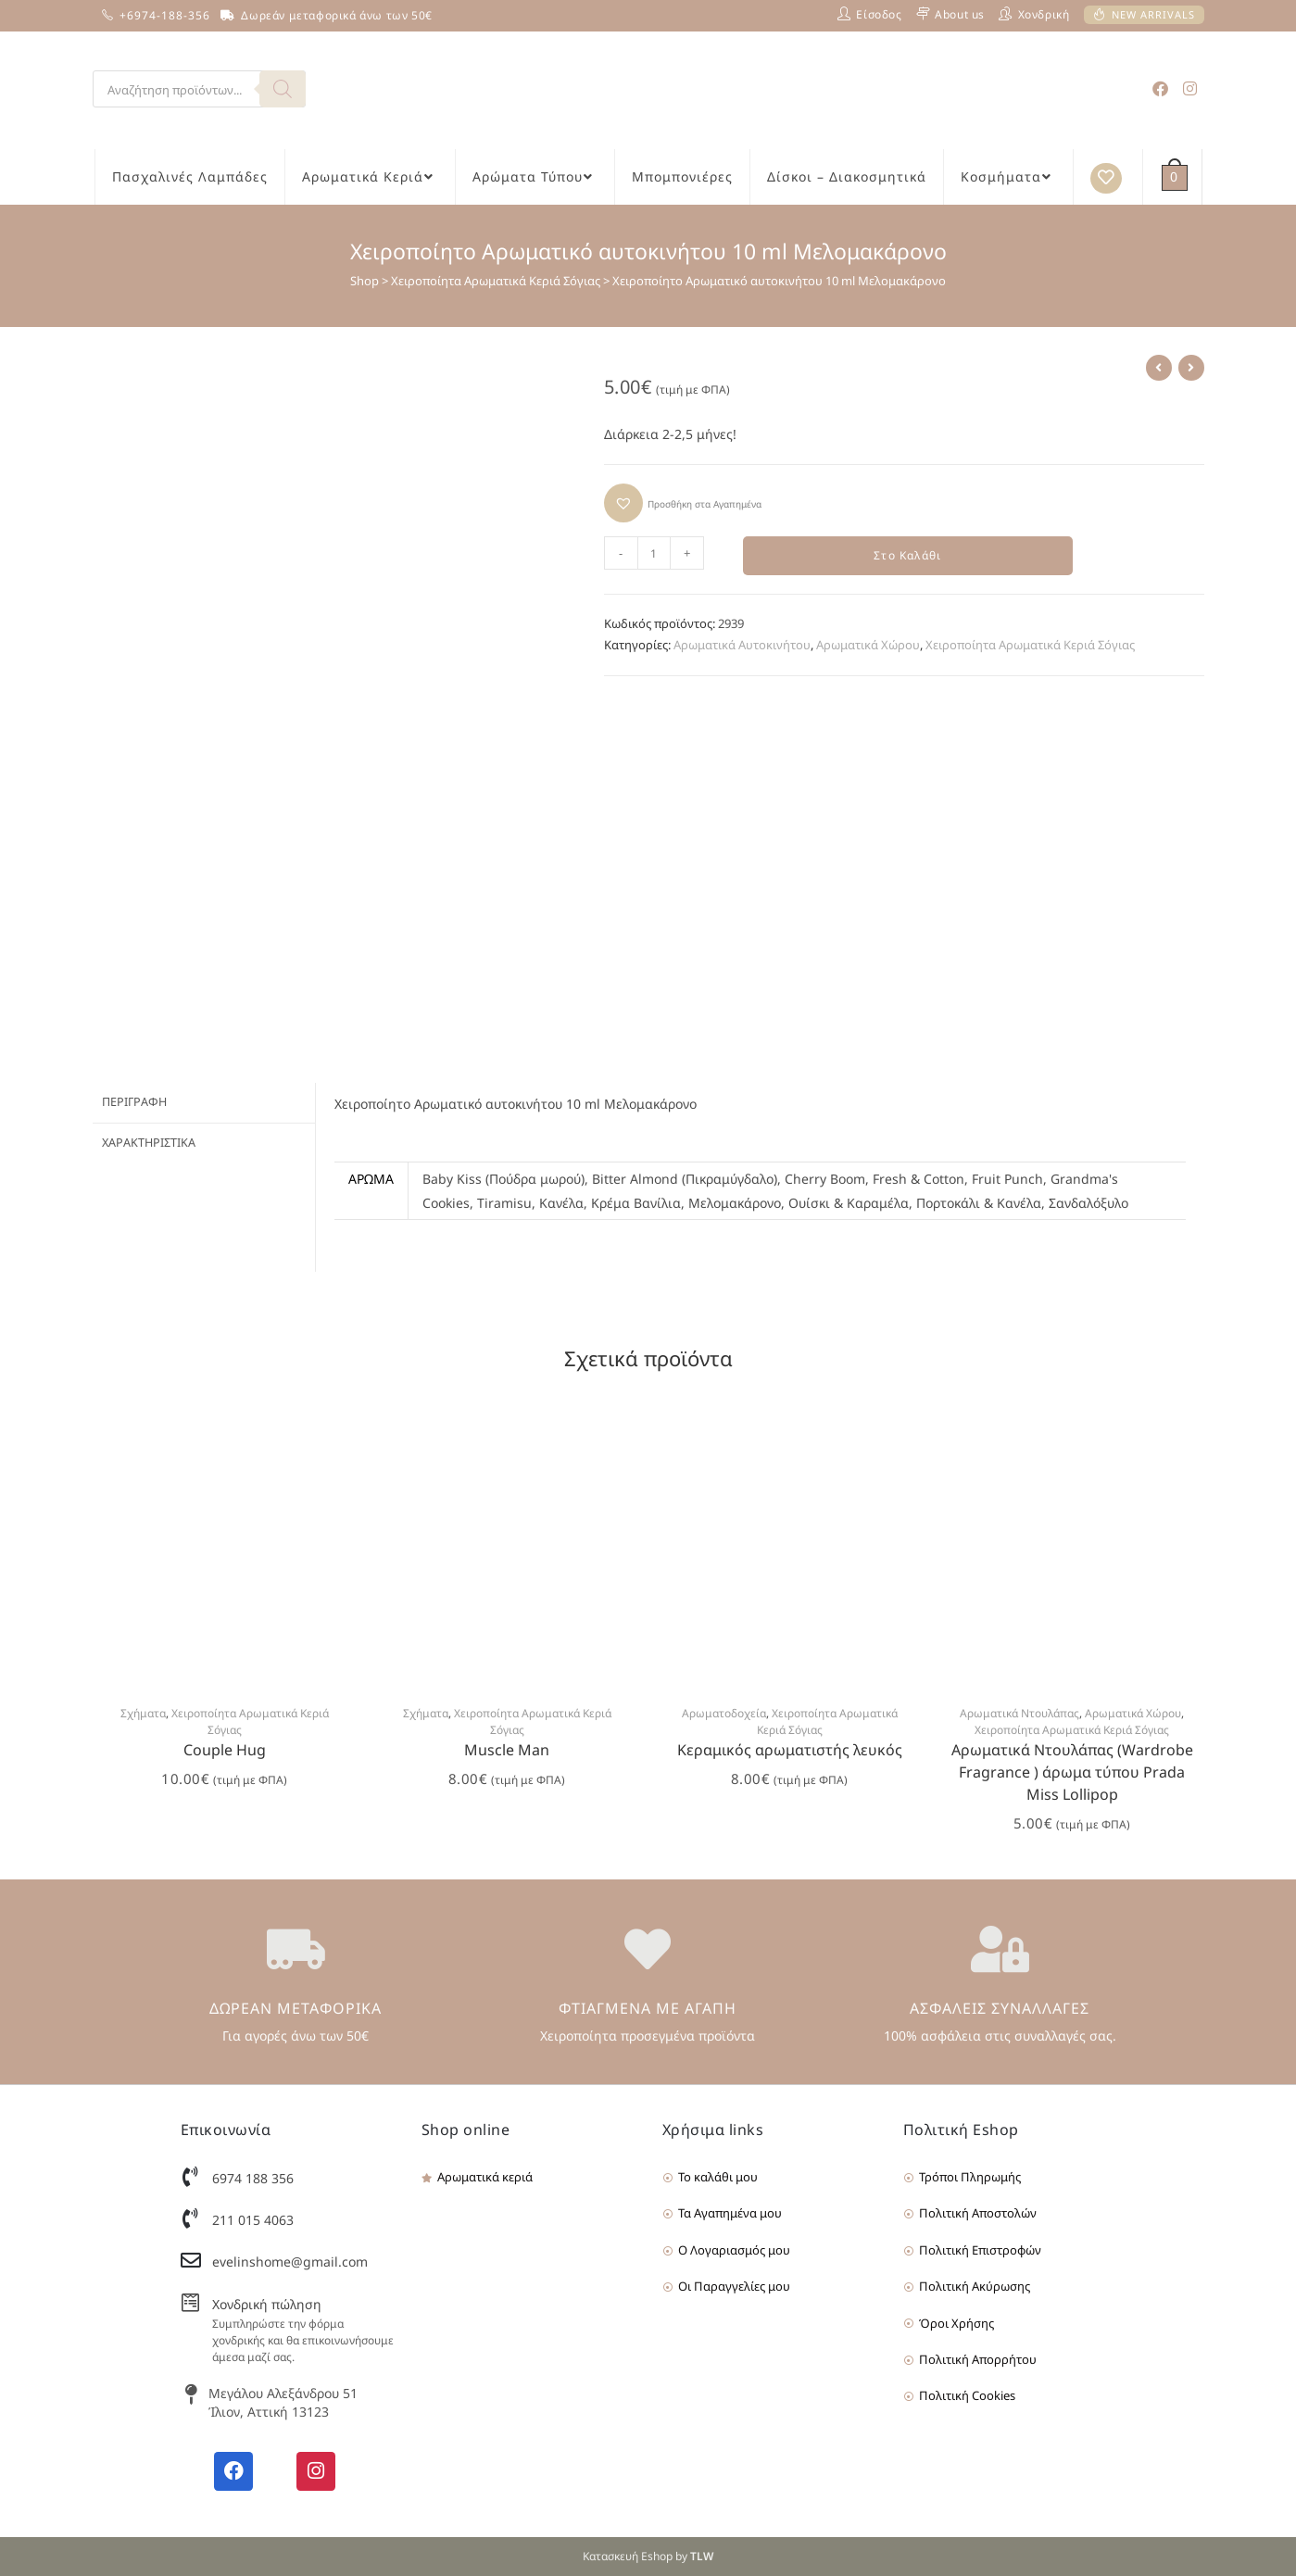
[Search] (282, 88)
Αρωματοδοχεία (724, 1713)
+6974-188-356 (165, 15)
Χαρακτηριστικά (148, 1140)
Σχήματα (143, 1713)
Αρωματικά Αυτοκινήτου (742, 647)
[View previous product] (1159, 368)
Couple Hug (224, 1750)
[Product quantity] (654, 553)
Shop (364, 280)
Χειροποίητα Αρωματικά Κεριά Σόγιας (495, 280)
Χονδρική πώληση (266, 2304)
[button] (682, 503)
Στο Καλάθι (907, 556)
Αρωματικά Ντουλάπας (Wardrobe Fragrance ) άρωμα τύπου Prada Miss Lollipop (1072, 1772)
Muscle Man (506, 1750)
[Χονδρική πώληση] (191, 2303)
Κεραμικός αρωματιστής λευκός (789, 1750)
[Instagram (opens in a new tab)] (1190, 88)
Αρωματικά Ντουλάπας (1019, 1713)
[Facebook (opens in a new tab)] (1160, 88)
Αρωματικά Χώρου (868, 647)
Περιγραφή (134, 1101)
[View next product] (1191, 368)
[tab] (204, 1102)
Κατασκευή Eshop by (648, 2556)
